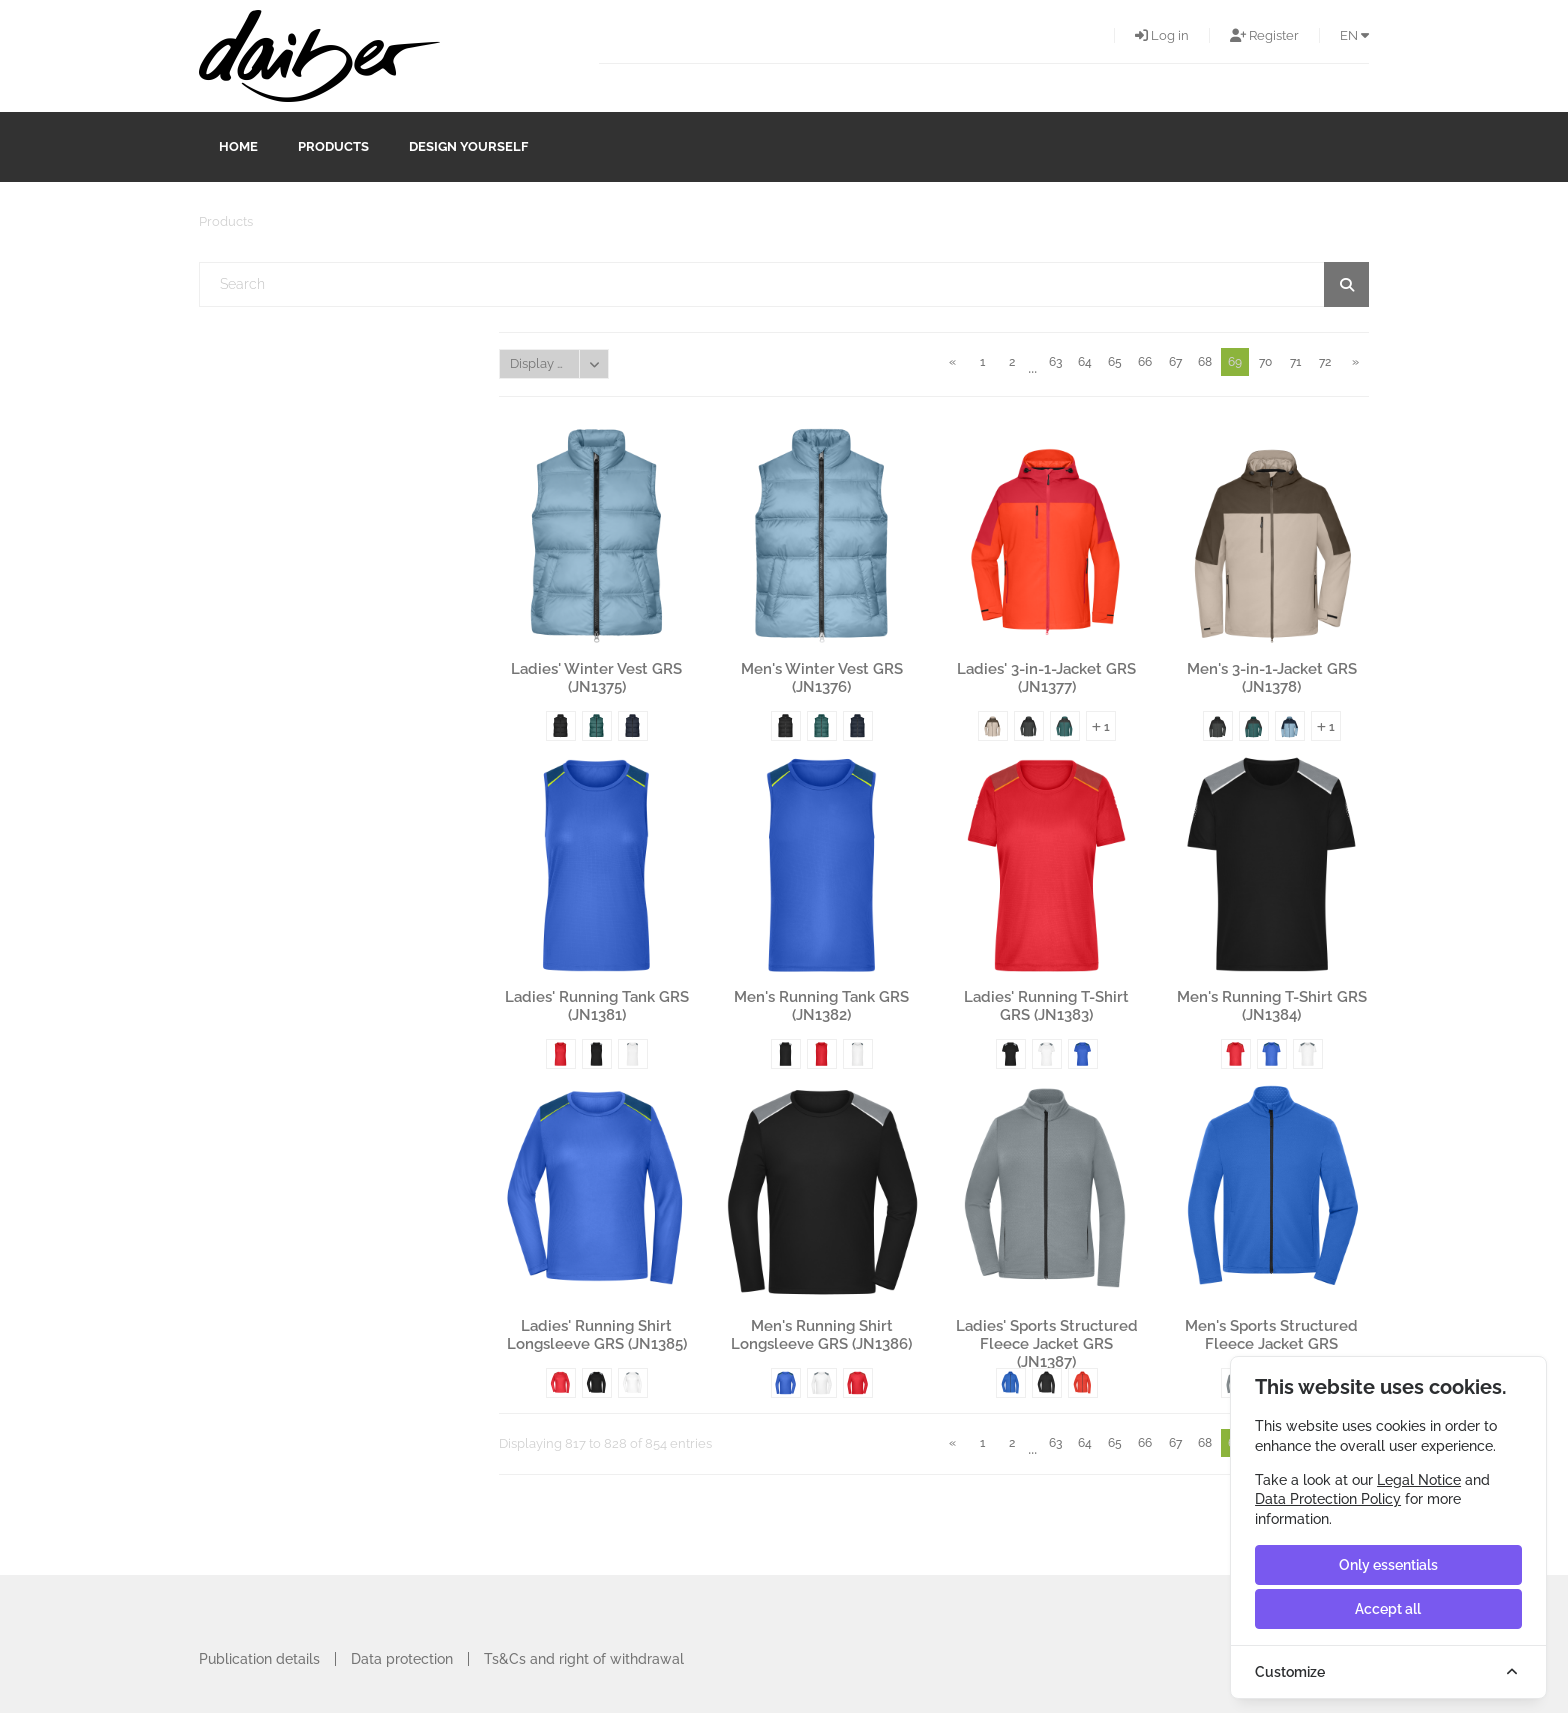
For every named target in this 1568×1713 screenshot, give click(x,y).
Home (238, 146)
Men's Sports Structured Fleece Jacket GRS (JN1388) (1271, 1335)
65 (1115, 362)
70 (1265, 362)
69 (1235, 362)
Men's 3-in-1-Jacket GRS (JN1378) (1272, 678)
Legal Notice (1419, 1480)
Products (333, 146)
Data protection (402, 1659)
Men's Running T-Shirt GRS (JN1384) (1272, 1006)
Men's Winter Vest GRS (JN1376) (822, 678)
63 (1055, 362)
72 (1325, 362)
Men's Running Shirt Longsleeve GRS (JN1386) (821, 1335)
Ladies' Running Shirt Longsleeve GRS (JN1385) (597, 1335)
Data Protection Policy (1328, 1499)
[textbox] (784, 284)
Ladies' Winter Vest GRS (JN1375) (596, 678)
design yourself (468, 146)
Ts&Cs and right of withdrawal (584, 1659)
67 (1175, 362)
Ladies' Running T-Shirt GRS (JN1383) (1046, 1006)
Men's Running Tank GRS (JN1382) (821, 1006)
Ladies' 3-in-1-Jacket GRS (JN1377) (1046, 678)
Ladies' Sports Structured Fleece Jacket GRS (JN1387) (1047, 1335)
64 (1085, 362)
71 (1295, 362)
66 (1145, 362)
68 (1205, 362)
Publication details (259, 1659)
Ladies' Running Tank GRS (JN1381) (597, 1006)
